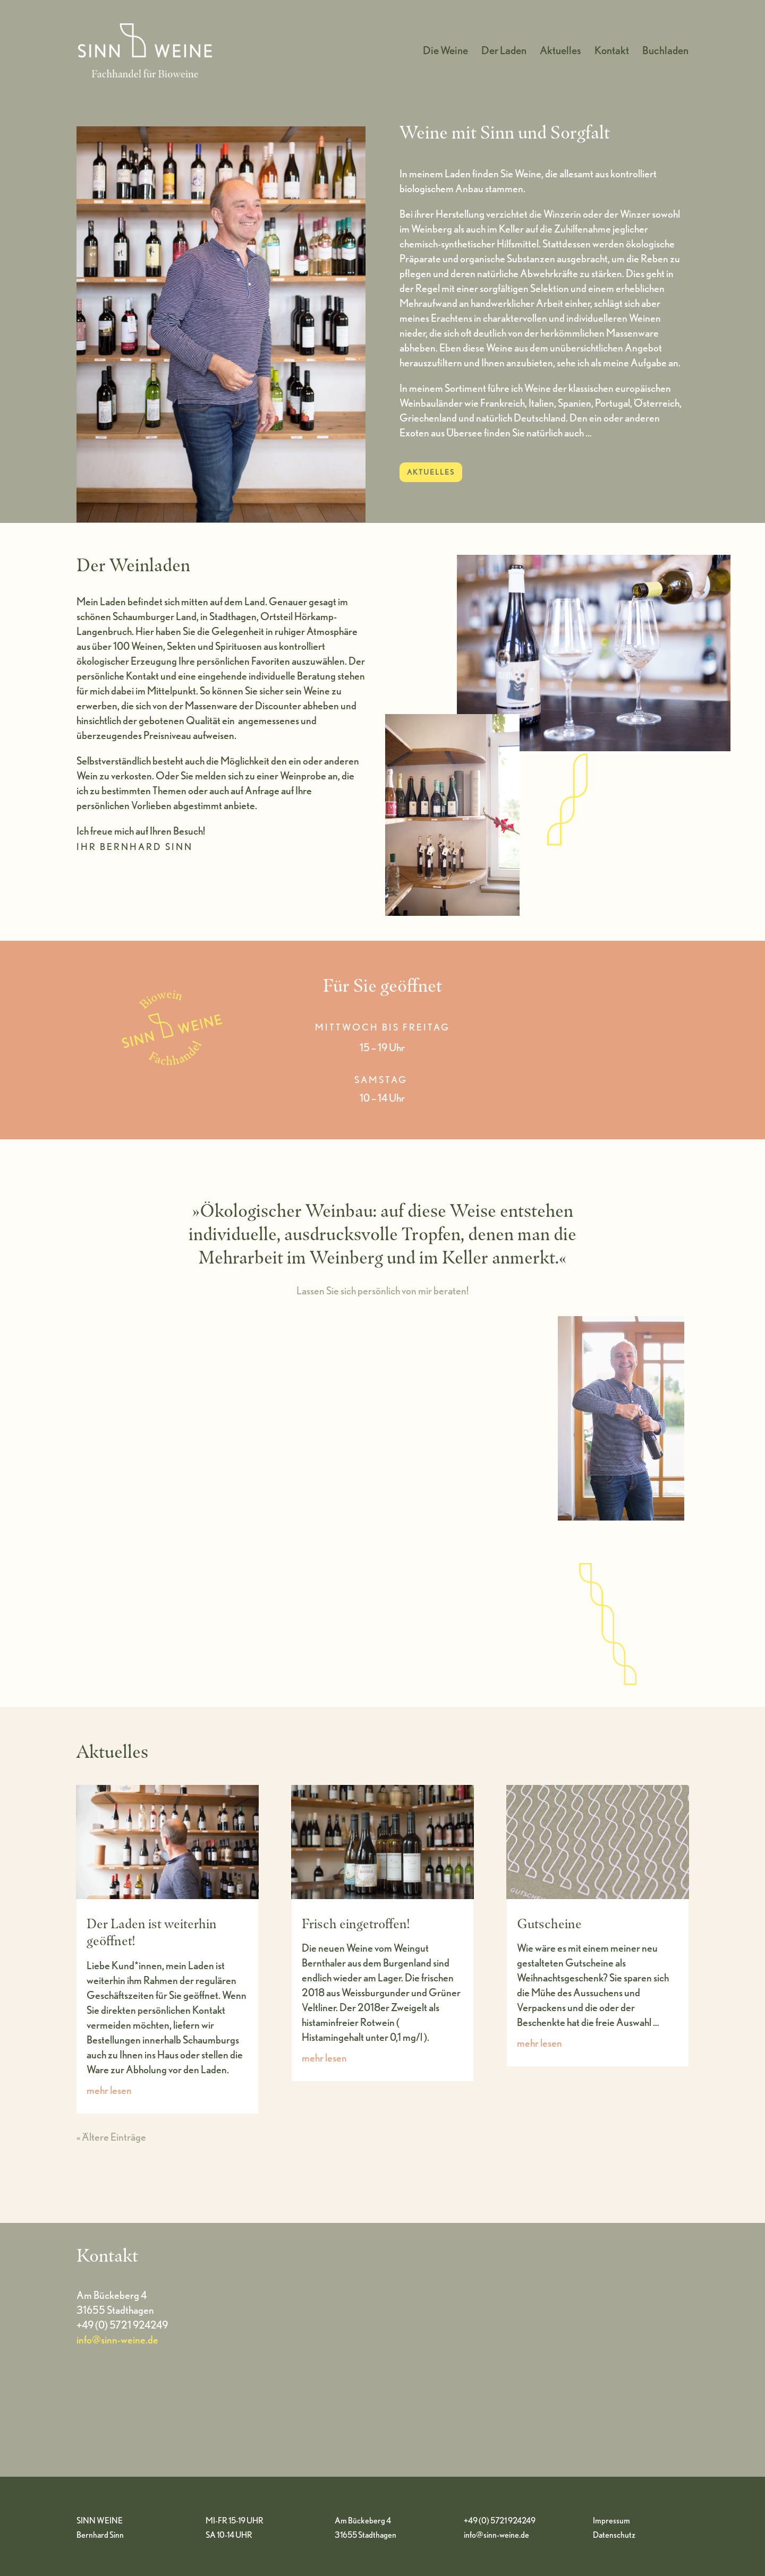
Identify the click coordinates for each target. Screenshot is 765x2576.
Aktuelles (560, 52)
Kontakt (611, 52)
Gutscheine (549, 1923)
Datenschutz (614, 2535)
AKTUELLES (431, 472)
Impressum (611, 2520)
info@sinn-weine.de (117, 2339)
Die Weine (445, 52)
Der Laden (503, 52)
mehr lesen (109, 2090)
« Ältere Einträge (111, 2137)
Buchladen (665, 52)
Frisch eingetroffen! (356, 1923)
